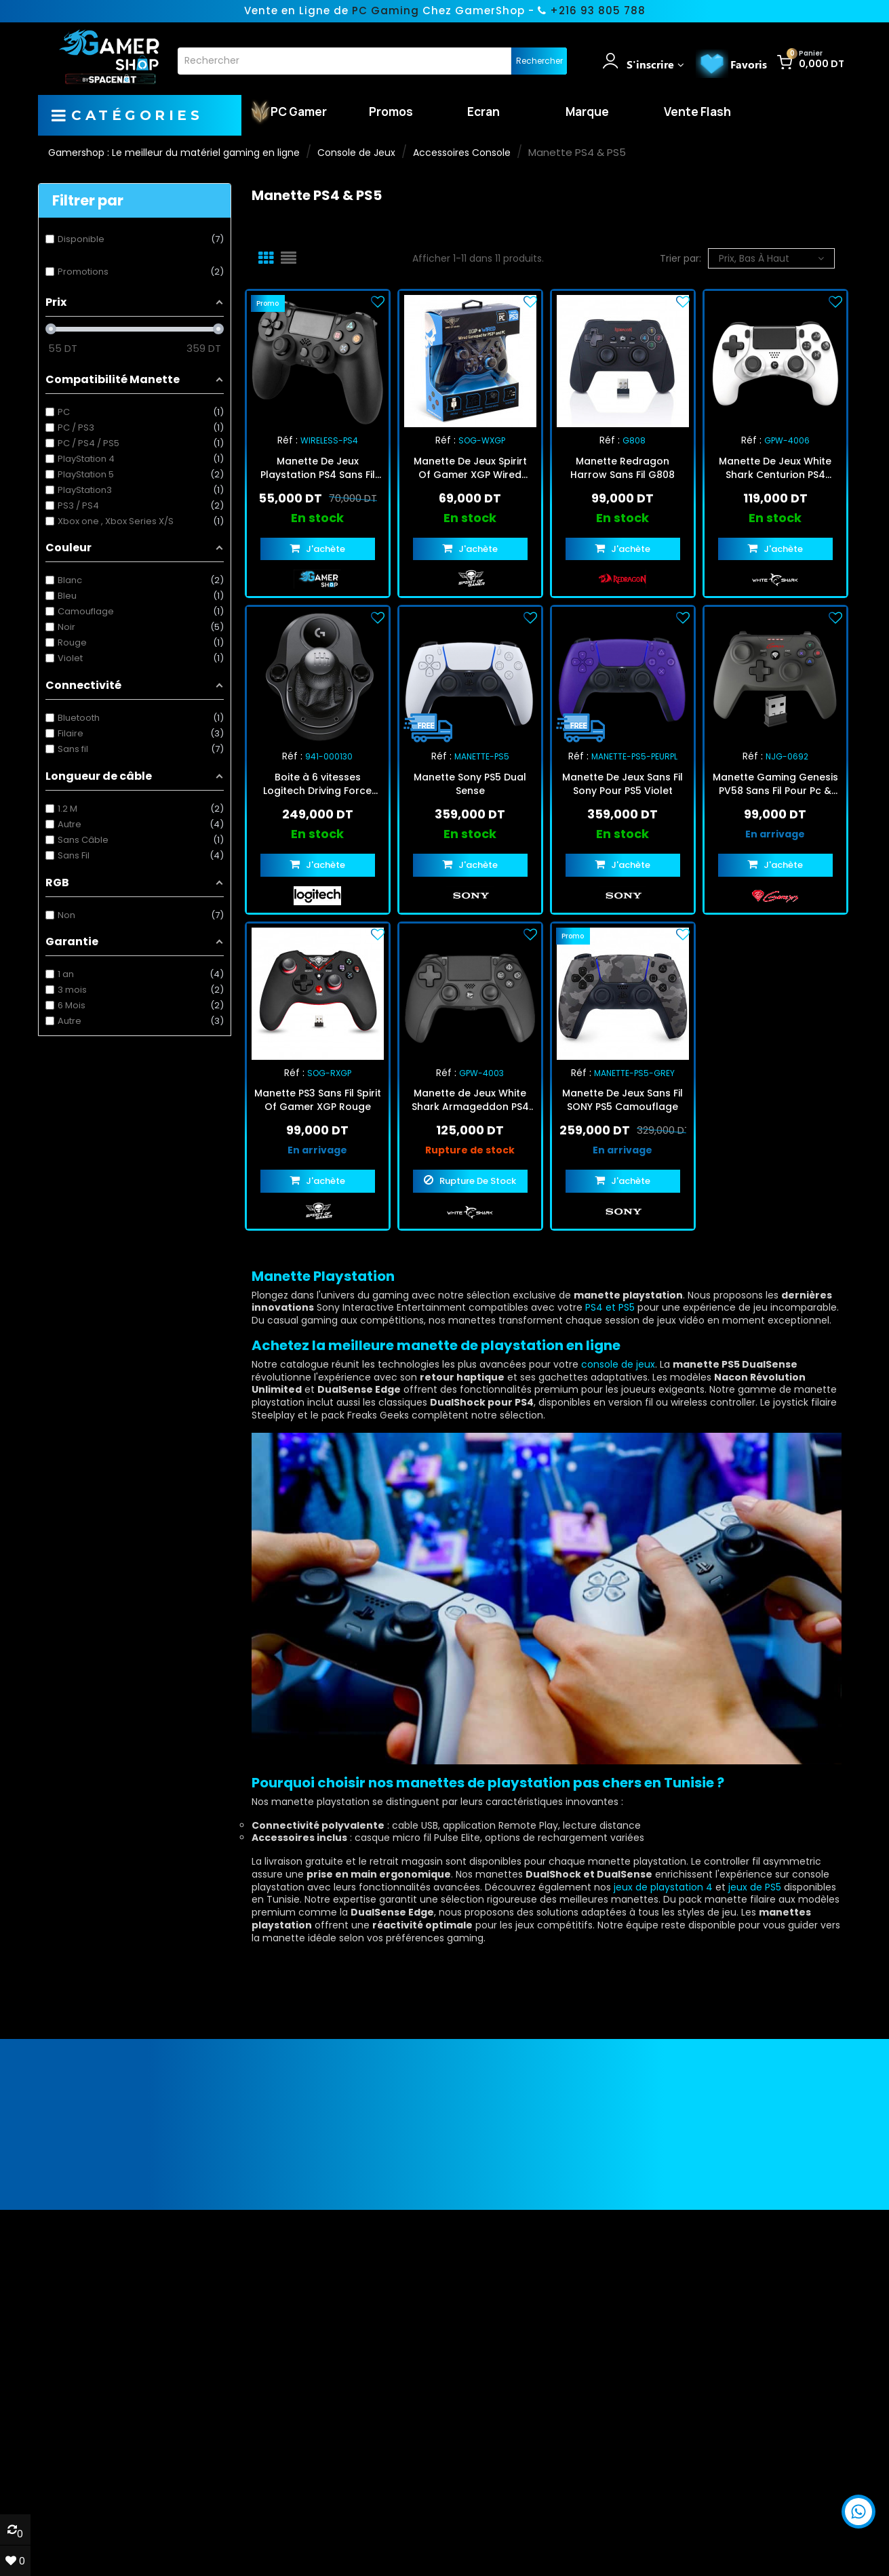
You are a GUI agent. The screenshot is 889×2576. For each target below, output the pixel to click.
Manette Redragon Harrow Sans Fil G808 (622, 467)
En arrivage (775, 834)
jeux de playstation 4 (663, 1887)
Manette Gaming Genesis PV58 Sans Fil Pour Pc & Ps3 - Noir (775, 783)
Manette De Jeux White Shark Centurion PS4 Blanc (775, 467)
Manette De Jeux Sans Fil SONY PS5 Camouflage (622, 1099)
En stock (317, 518)
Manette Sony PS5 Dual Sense (470, 783)
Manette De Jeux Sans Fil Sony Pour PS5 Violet (622, 783)
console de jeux (618, 1364)
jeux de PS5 (754, 1887)
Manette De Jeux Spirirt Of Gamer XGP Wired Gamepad (470, 467)
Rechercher (539, 60)
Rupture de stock (470, 1150)
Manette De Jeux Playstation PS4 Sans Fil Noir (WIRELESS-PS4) (317, 467)
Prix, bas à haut (771, 258)
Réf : (287, 440)
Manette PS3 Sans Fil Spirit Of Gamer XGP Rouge (317, 1099)
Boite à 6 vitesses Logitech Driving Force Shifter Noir (317, 783)
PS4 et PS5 (610, 1307)
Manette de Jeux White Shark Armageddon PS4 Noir (470, 1099)
